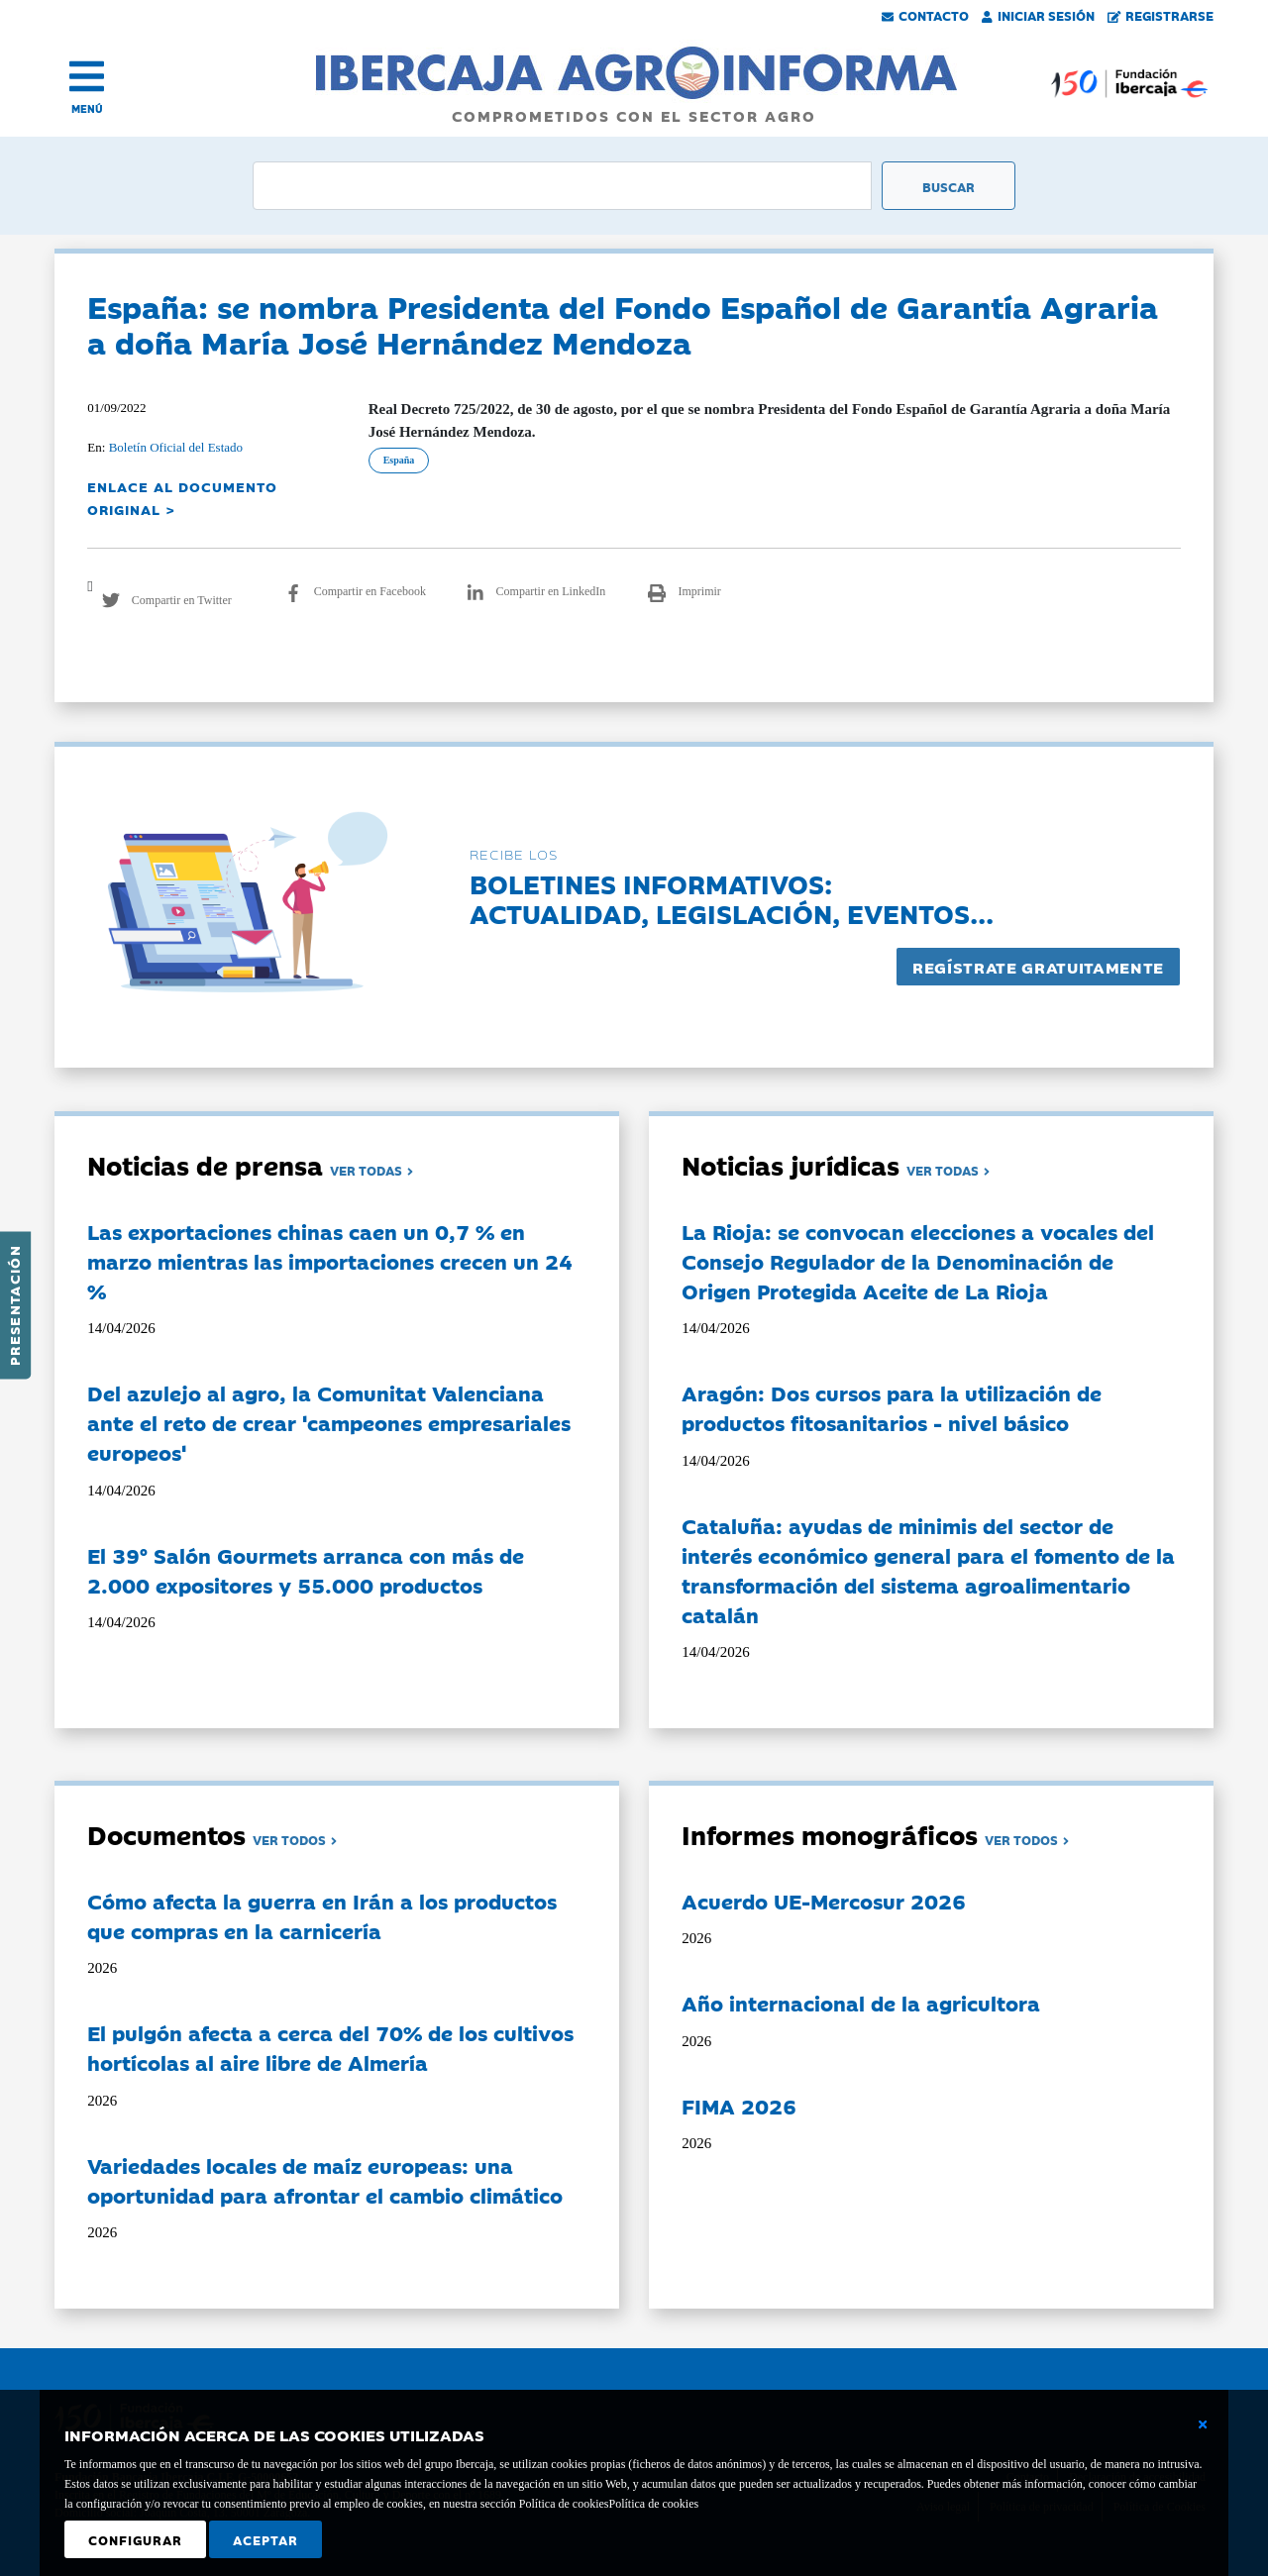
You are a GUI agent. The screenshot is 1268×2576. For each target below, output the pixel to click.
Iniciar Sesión (1038, 15)
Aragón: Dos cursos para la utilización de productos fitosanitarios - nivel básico (892, 1407)
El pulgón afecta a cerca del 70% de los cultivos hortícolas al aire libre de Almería (330, 2047)
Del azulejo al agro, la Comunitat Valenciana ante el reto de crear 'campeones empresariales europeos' (329, 1422)
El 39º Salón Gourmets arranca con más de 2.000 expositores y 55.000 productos (305, 1569)
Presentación (14, 1305)
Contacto (925, 15)
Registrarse (1161, 15)
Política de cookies (653, 2504)
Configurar (135, 2539)
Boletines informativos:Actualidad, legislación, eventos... (732, 898)
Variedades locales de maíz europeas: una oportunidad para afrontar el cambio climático (325, 2180)
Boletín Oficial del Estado (176, 447)
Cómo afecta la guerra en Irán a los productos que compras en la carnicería (322, 1915)
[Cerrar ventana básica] (1203, 2424)
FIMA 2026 (739, 2105)
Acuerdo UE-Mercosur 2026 (824, 1900)
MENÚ (87, 108)
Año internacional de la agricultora (861, 2002)
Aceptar (265, 2539)
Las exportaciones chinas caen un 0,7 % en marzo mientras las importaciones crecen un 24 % (330, 1260)
